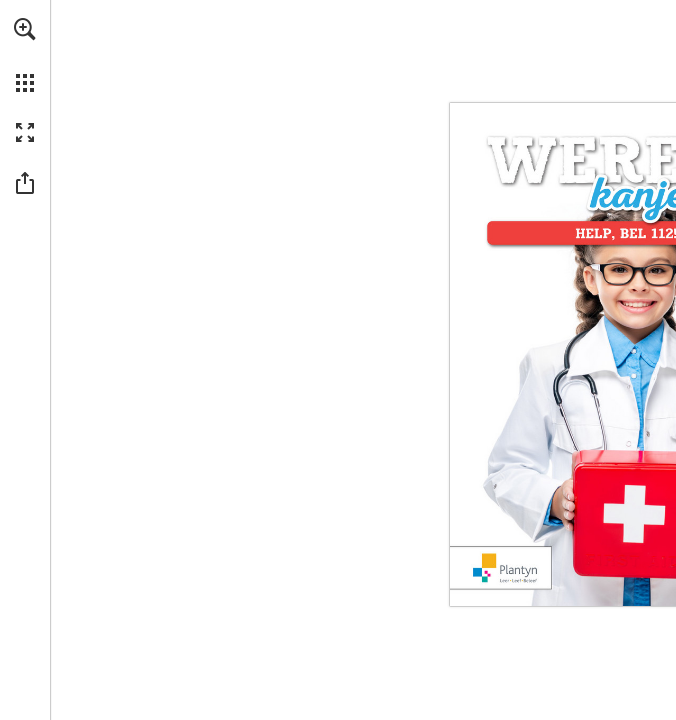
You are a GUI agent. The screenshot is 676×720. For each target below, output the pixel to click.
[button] (25, 29)
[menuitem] (25, 55)
